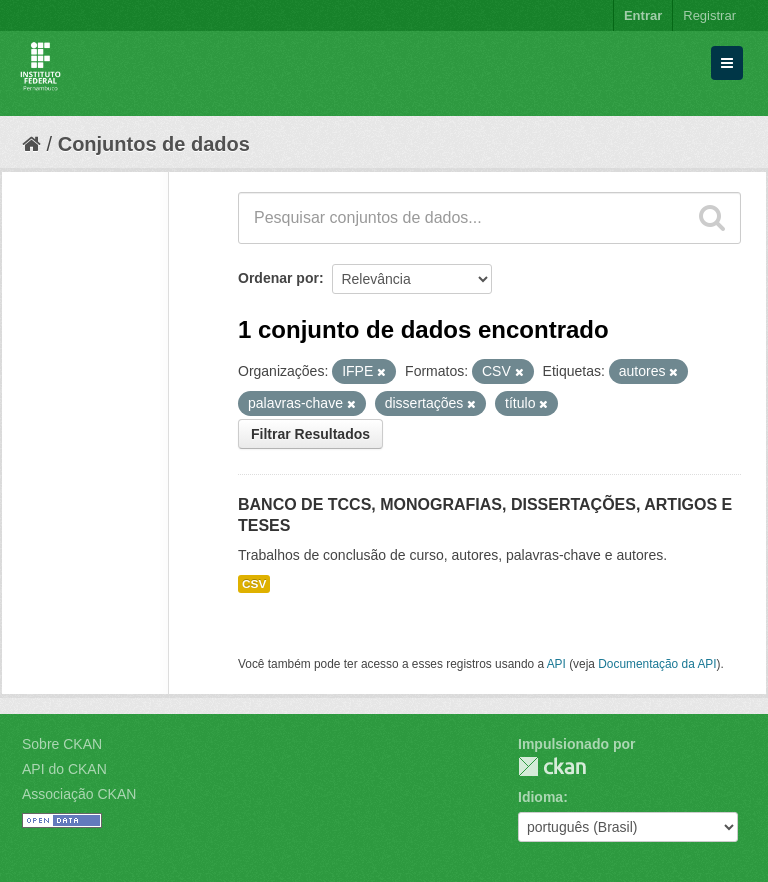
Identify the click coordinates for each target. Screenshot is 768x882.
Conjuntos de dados (154, 144)
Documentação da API (657, 664)
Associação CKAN (79, 794)
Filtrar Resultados (310, 434)
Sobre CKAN (62, 744)
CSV (254, 584)
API (556, 664)
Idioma (540, 797)
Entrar (643, 15)
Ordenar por (278, 278)
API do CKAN (64, 769)
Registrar (709, 15)
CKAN (552, 766)
